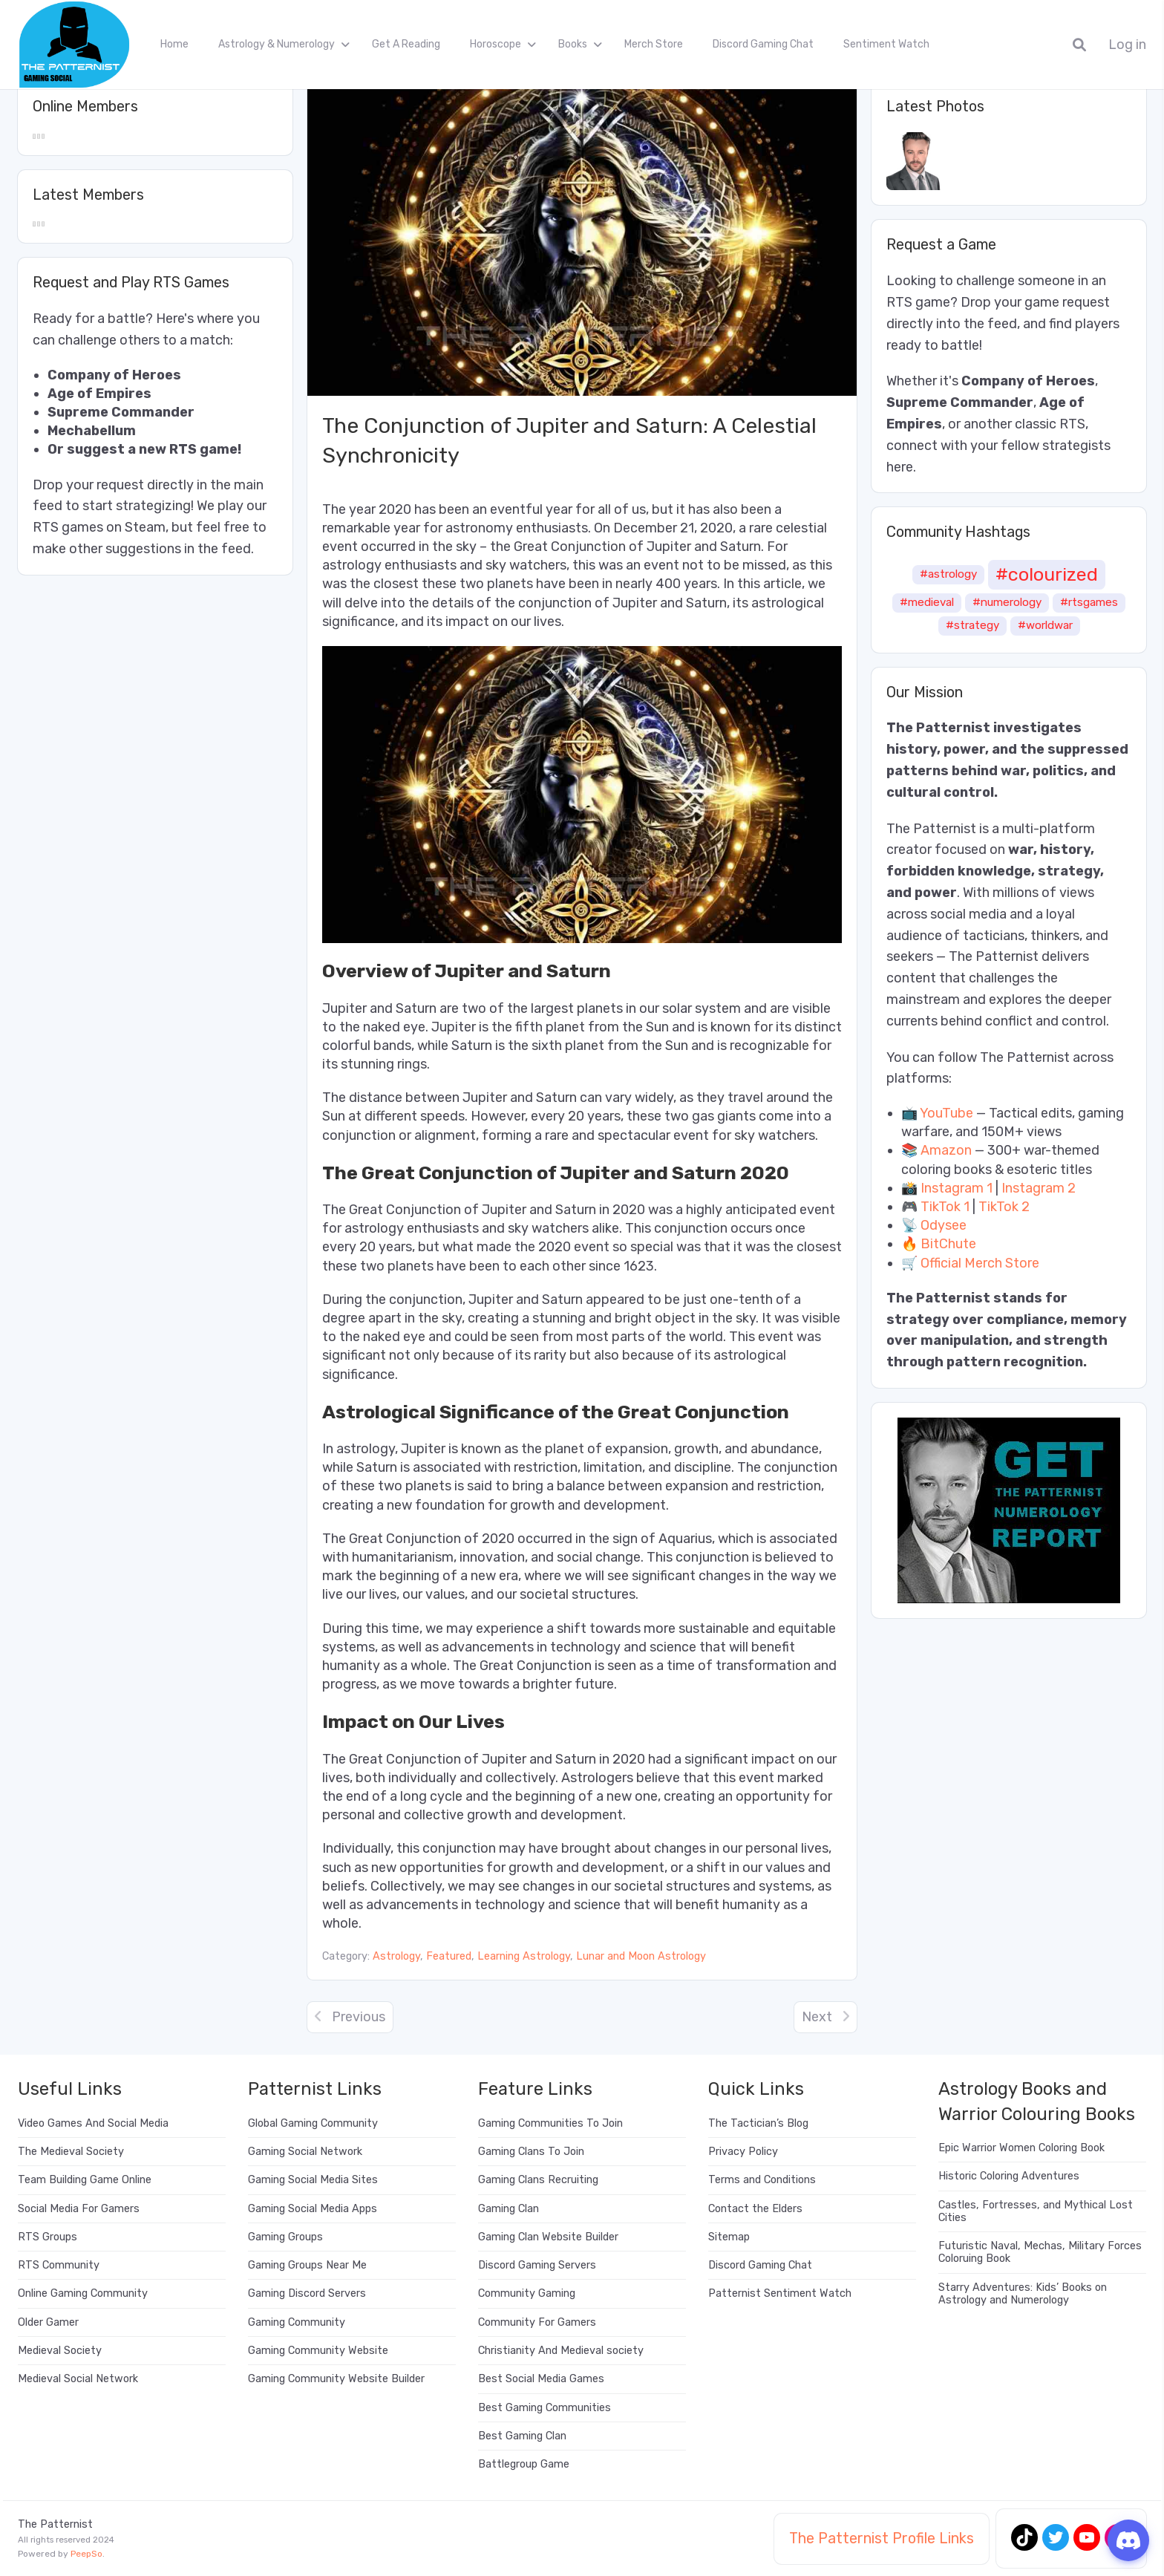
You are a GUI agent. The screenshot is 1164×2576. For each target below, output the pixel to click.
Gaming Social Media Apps (312, 2208)
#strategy (972, 625)
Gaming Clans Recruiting (538, 2180)
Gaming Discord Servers (307, 2293)
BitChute (948, 1244)
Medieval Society (60, 2350)
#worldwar (1045, 625)
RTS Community (58, 2265)
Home (174, 44)
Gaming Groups (285, 2237)
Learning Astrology (523, 1956)
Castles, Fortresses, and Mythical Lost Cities (1035, 2211)
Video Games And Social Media (93, 2123)
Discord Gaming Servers (537, 2265)
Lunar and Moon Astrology (641, 1956)
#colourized (1046, 574)
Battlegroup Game (523, 2464)
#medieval (927, 602)
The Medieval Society (71, 2151)
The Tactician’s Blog (758, 2123)
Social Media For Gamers (79, 2208)
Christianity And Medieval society (561, 2350)
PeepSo (86, 2554)
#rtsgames (1089, 602)
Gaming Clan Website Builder (548, 2237)
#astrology (948, 574)
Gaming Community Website (318, 2350)
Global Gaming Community (313, 2123)
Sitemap (729, 2237)
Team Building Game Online (84, 2180)
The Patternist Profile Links (881, 2538)
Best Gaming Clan (522, 2436)
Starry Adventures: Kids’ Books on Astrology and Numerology (1022, 2293)
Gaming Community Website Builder (336, 2379)
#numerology (1007, 602)
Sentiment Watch (886, 44)
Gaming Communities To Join (550, 2123)
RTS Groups (47, 2237)
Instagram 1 (957, 1188)
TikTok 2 (1004, 1207)
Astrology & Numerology (276, 44)
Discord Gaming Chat (763, 44)
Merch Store (653, 44)
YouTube (946, 1113)
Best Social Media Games (541, 2379)
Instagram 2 (1038, 1188)
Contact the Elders (755, 2208)
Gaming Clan (508, 2208)
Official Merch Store (980, 1263)
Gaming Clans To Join (531, 2151)
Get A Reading (406, 44)
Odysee (944, 1225)
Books (572, 44)
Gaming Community (296, 2322)
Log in (1127, 45)
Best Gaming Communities (544, 2407)
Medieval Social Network (78, 2379)
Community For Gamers (537, 2322)
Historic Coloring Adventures (1008, 2176)
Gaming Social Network (305, 2151)
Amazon (946, 1150)
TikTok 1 (945, 1207)
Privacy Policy (743, 2151)
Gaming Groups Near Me (307, 2265)
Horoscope (495, 44)
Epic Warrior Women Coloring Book (1021, 2148)
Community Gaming (526, 2293)
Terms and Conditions (762, 2180)
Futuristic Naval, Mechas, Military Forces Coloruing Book (1040, 2252)
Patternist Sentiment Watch (779, 2293)
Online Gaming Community (83, 2293)
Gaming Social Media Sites (313, 2180)
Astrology (396, 1956)
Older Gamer (48, 2322)
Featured (448, 1956)
